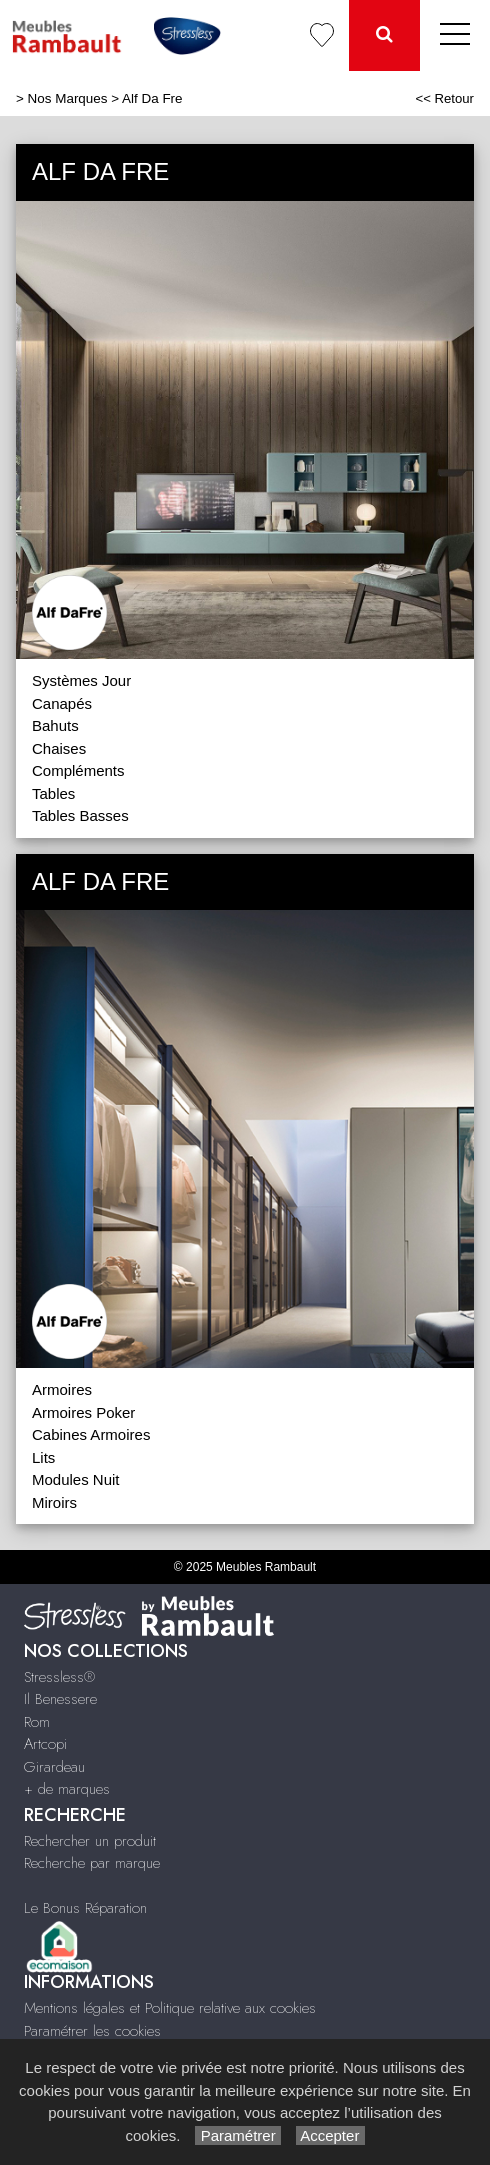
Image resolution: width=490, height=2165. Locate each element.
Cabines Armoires (91, 1434)
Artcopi (45, 1744)
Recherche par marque (92, 1863)
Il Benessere (60, 1699)
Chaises (59, 748)
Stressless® (59, 1677)
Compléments (78, 770)
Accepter (330, 2135)
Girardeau (54, 1767)
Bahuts (55, 725)
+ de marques (67, 1789)
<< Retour (444, 98)
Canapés (62, 703)
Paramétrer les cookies (92, 2031)
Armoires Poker (83, 1412)
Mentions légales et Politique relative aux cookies (170, 2008)
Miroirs (54, 1502)
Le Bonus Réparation (85, 1908)
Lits (43, 1457)
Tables (53, 793)
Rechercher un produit (90, 1841)
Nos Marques (68, 98)
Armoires (62, 1389)
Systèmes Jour (81, 680)
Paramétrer (237, 2135)
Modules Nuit (76, 1479)
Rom (37, 1722)
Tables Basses (80, 815)
